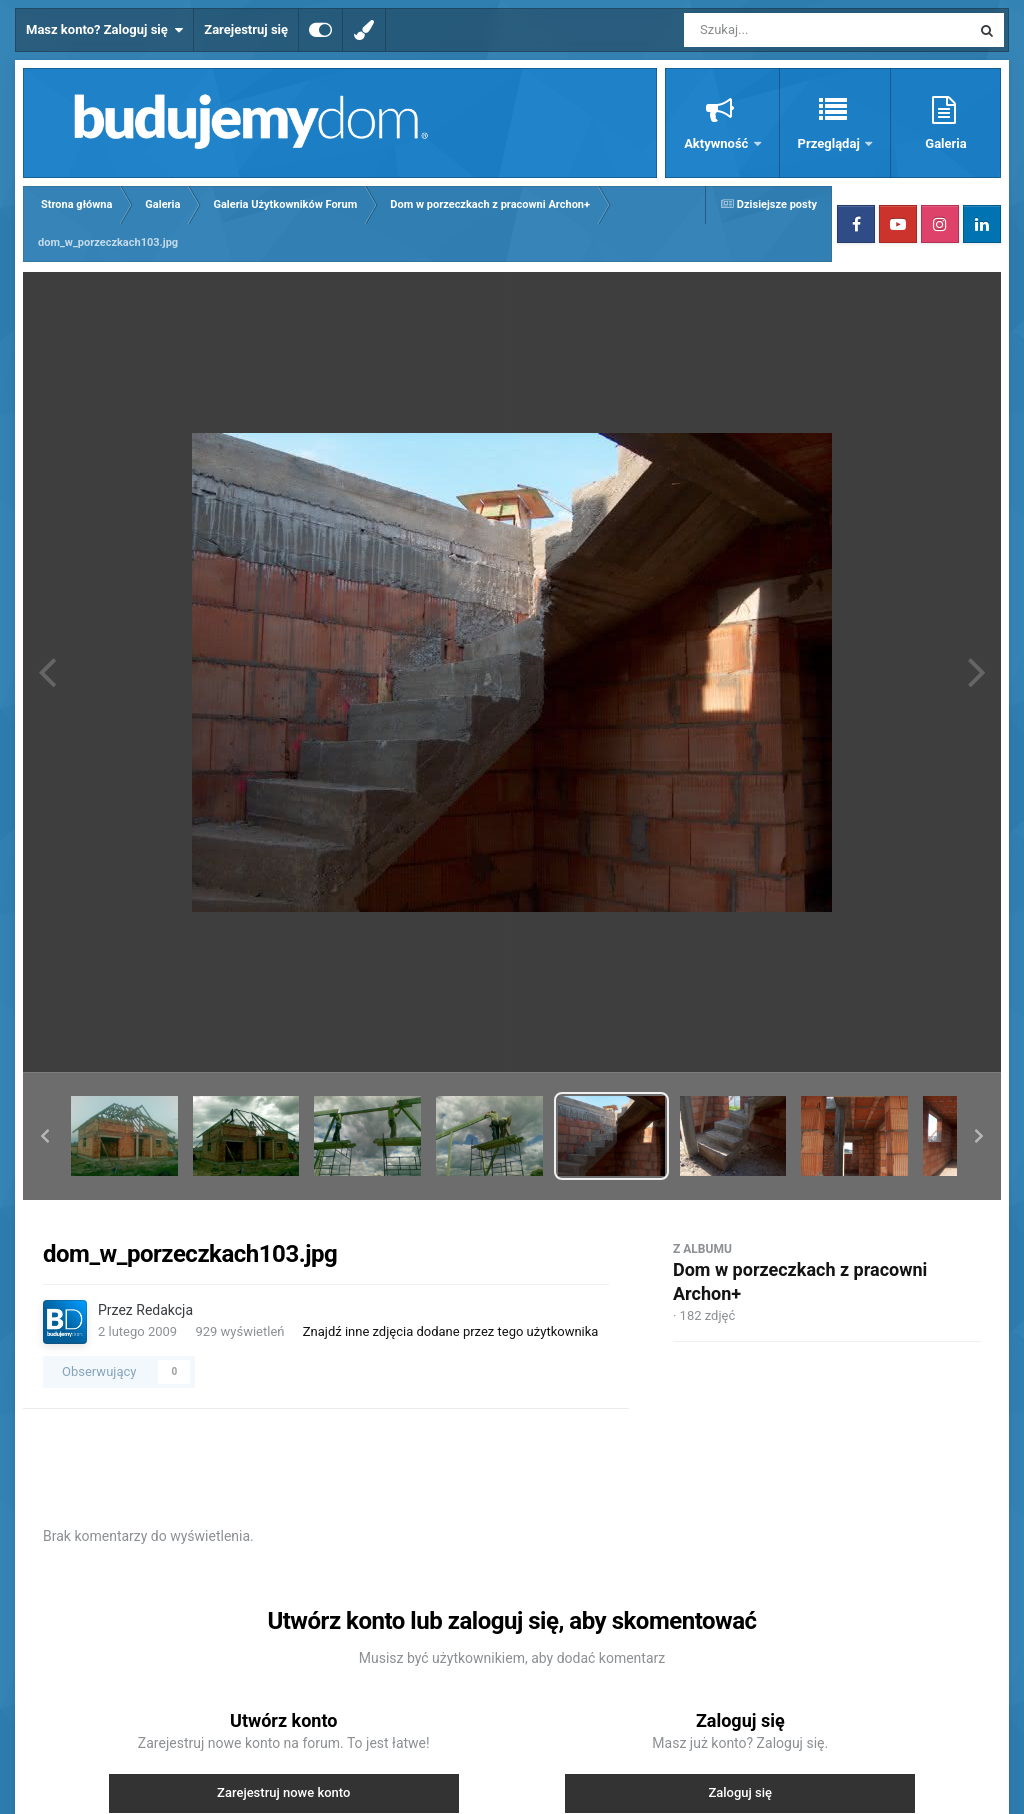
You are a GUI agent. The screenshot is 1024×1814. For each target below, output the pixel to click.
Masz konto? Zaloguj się (104, 30)
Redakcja (164, 1310)
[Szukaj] (782, 30)
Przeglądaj (830, 143)
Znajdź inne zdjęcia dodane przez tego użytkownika (451, 1331)
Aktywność (717, 143)
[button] (45, 1136)
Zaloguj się (740, 1792)
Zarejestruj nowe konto (283, 1792)
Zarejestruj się (246, 29)
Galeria (945, 143)
